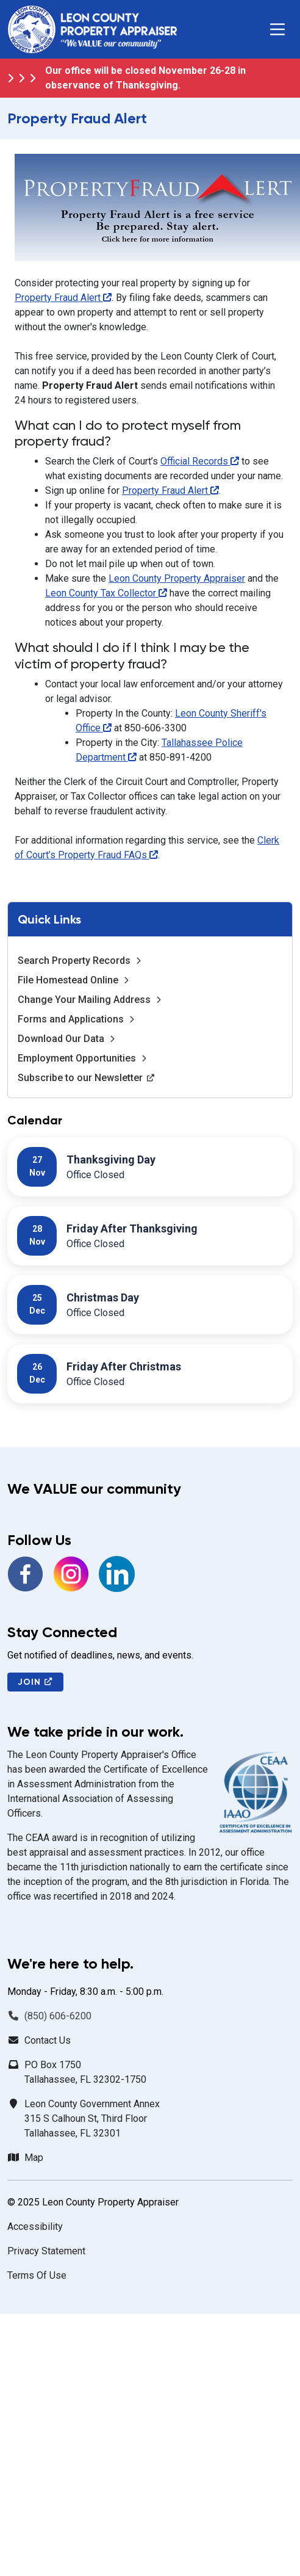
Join (35, 1682)
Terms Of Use (36, 2275)
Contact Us (47, 2040)
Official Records (199, 461)
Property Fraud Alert (63, 297)
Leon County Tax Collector (106, 593)
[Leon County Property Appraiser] (92, 29)
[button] (277, 29)
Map (33, 2157)
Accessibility (35, 2226)
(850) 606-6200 (57, 2016)
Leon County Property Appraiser (177, 578)
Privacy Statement (46, 2251)
